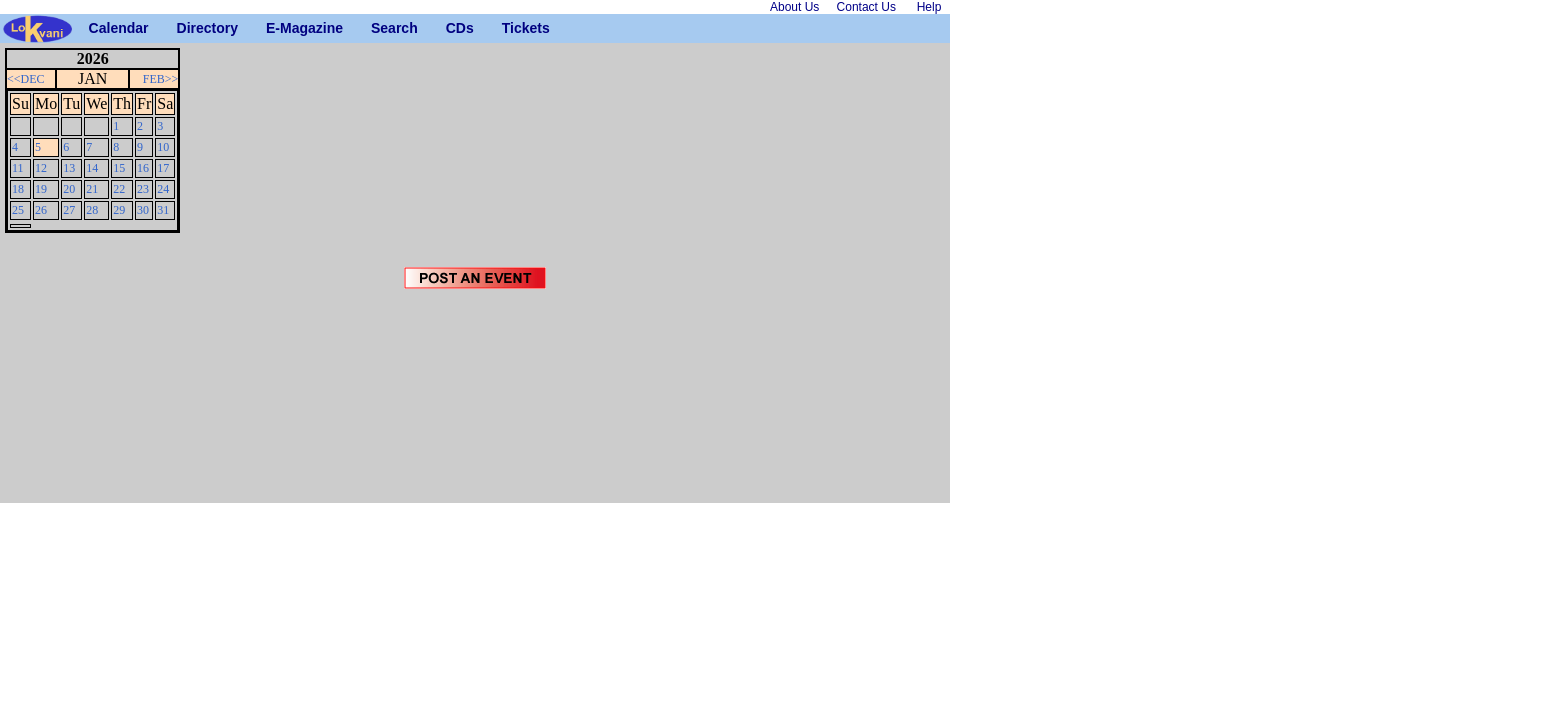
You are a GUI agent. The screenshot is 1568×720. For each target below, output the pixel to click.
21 (92, 189)
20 (69, 189)
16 (143, 168)
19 (41, 189)
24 (163, 189)
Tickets (509, 28)
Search (378, 28)
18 (18, 189)
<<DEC (26, 79)
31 (163, 210)
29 (119, 210)
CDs (453, 28)
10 (163, 147)
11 (18, 168)
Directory (184, 28)
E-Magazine (273, 28)
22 (119, 189)
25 (18, 210)
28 (92, 210)
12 (41, 168)
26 (41, 210)
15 (119, 168)
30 (143, 210)
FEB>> (161, 79)
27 (69, 210)
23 (143, 189)
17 (163, 168)
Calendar (96, 28)
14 (92, 168)
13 (69, 168)
